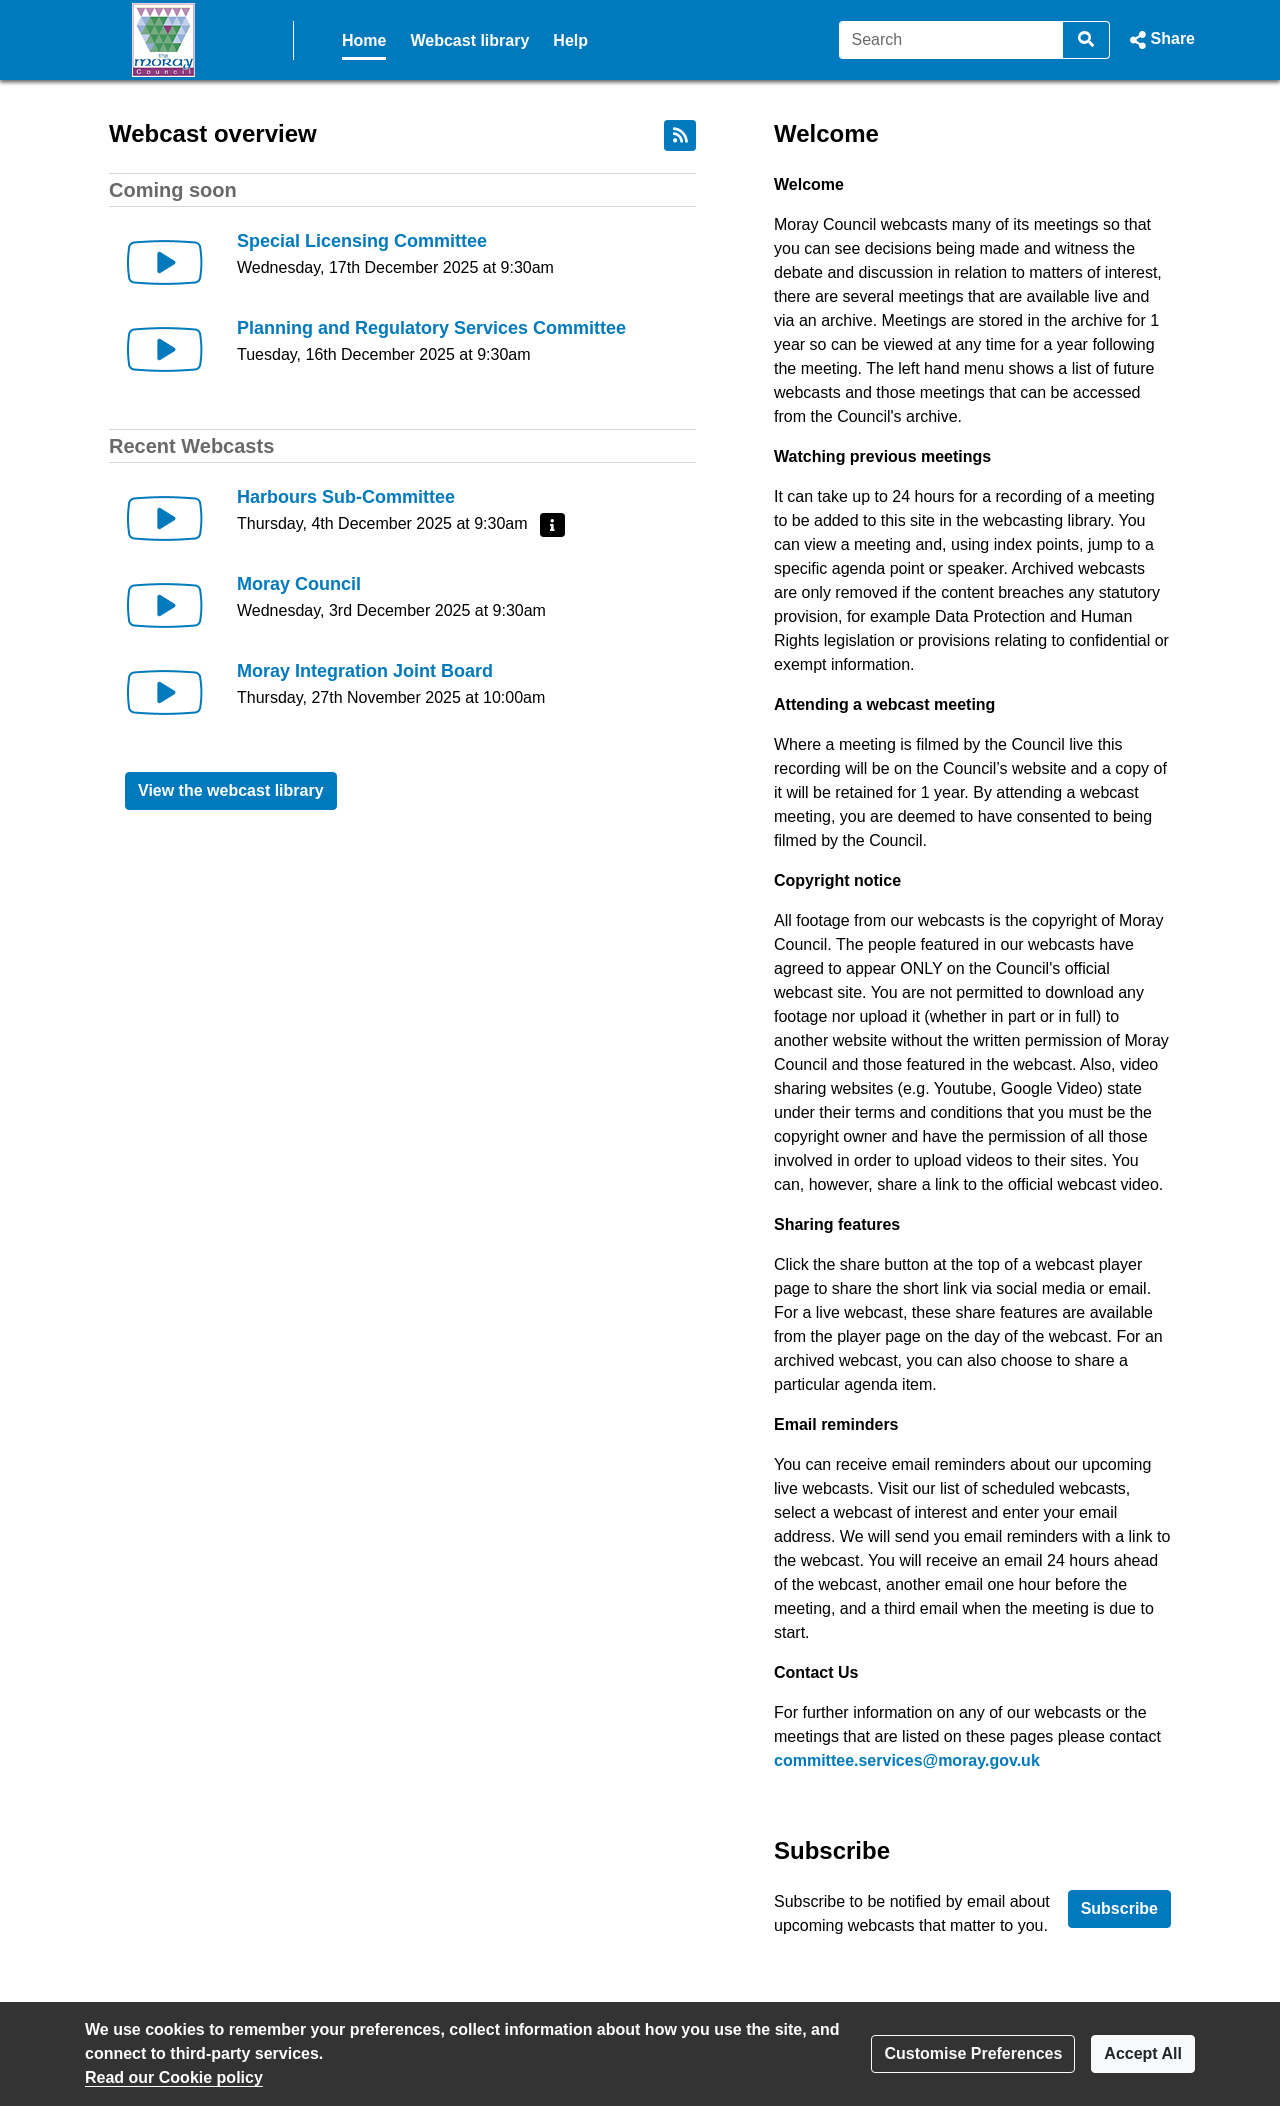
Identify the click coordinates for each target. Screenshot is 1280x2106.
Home (364, 40)
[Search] (951, 40)
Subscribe (1119, 1908)
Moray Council (299, 584)
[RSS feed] (680, 135)
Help (570, 40)
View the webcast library (231, 790)
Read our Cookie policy (174, 2077)
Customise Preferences (973, 2053)
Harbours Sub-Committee (346, 497)
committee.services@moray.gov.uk (907, 1760)
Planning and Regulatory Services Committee (431, 328)
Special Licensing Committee (362, 241)
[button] (1160, 40)
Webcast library (469, 40)
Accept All (1143, 2053)
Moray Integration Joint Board (365, 671)
